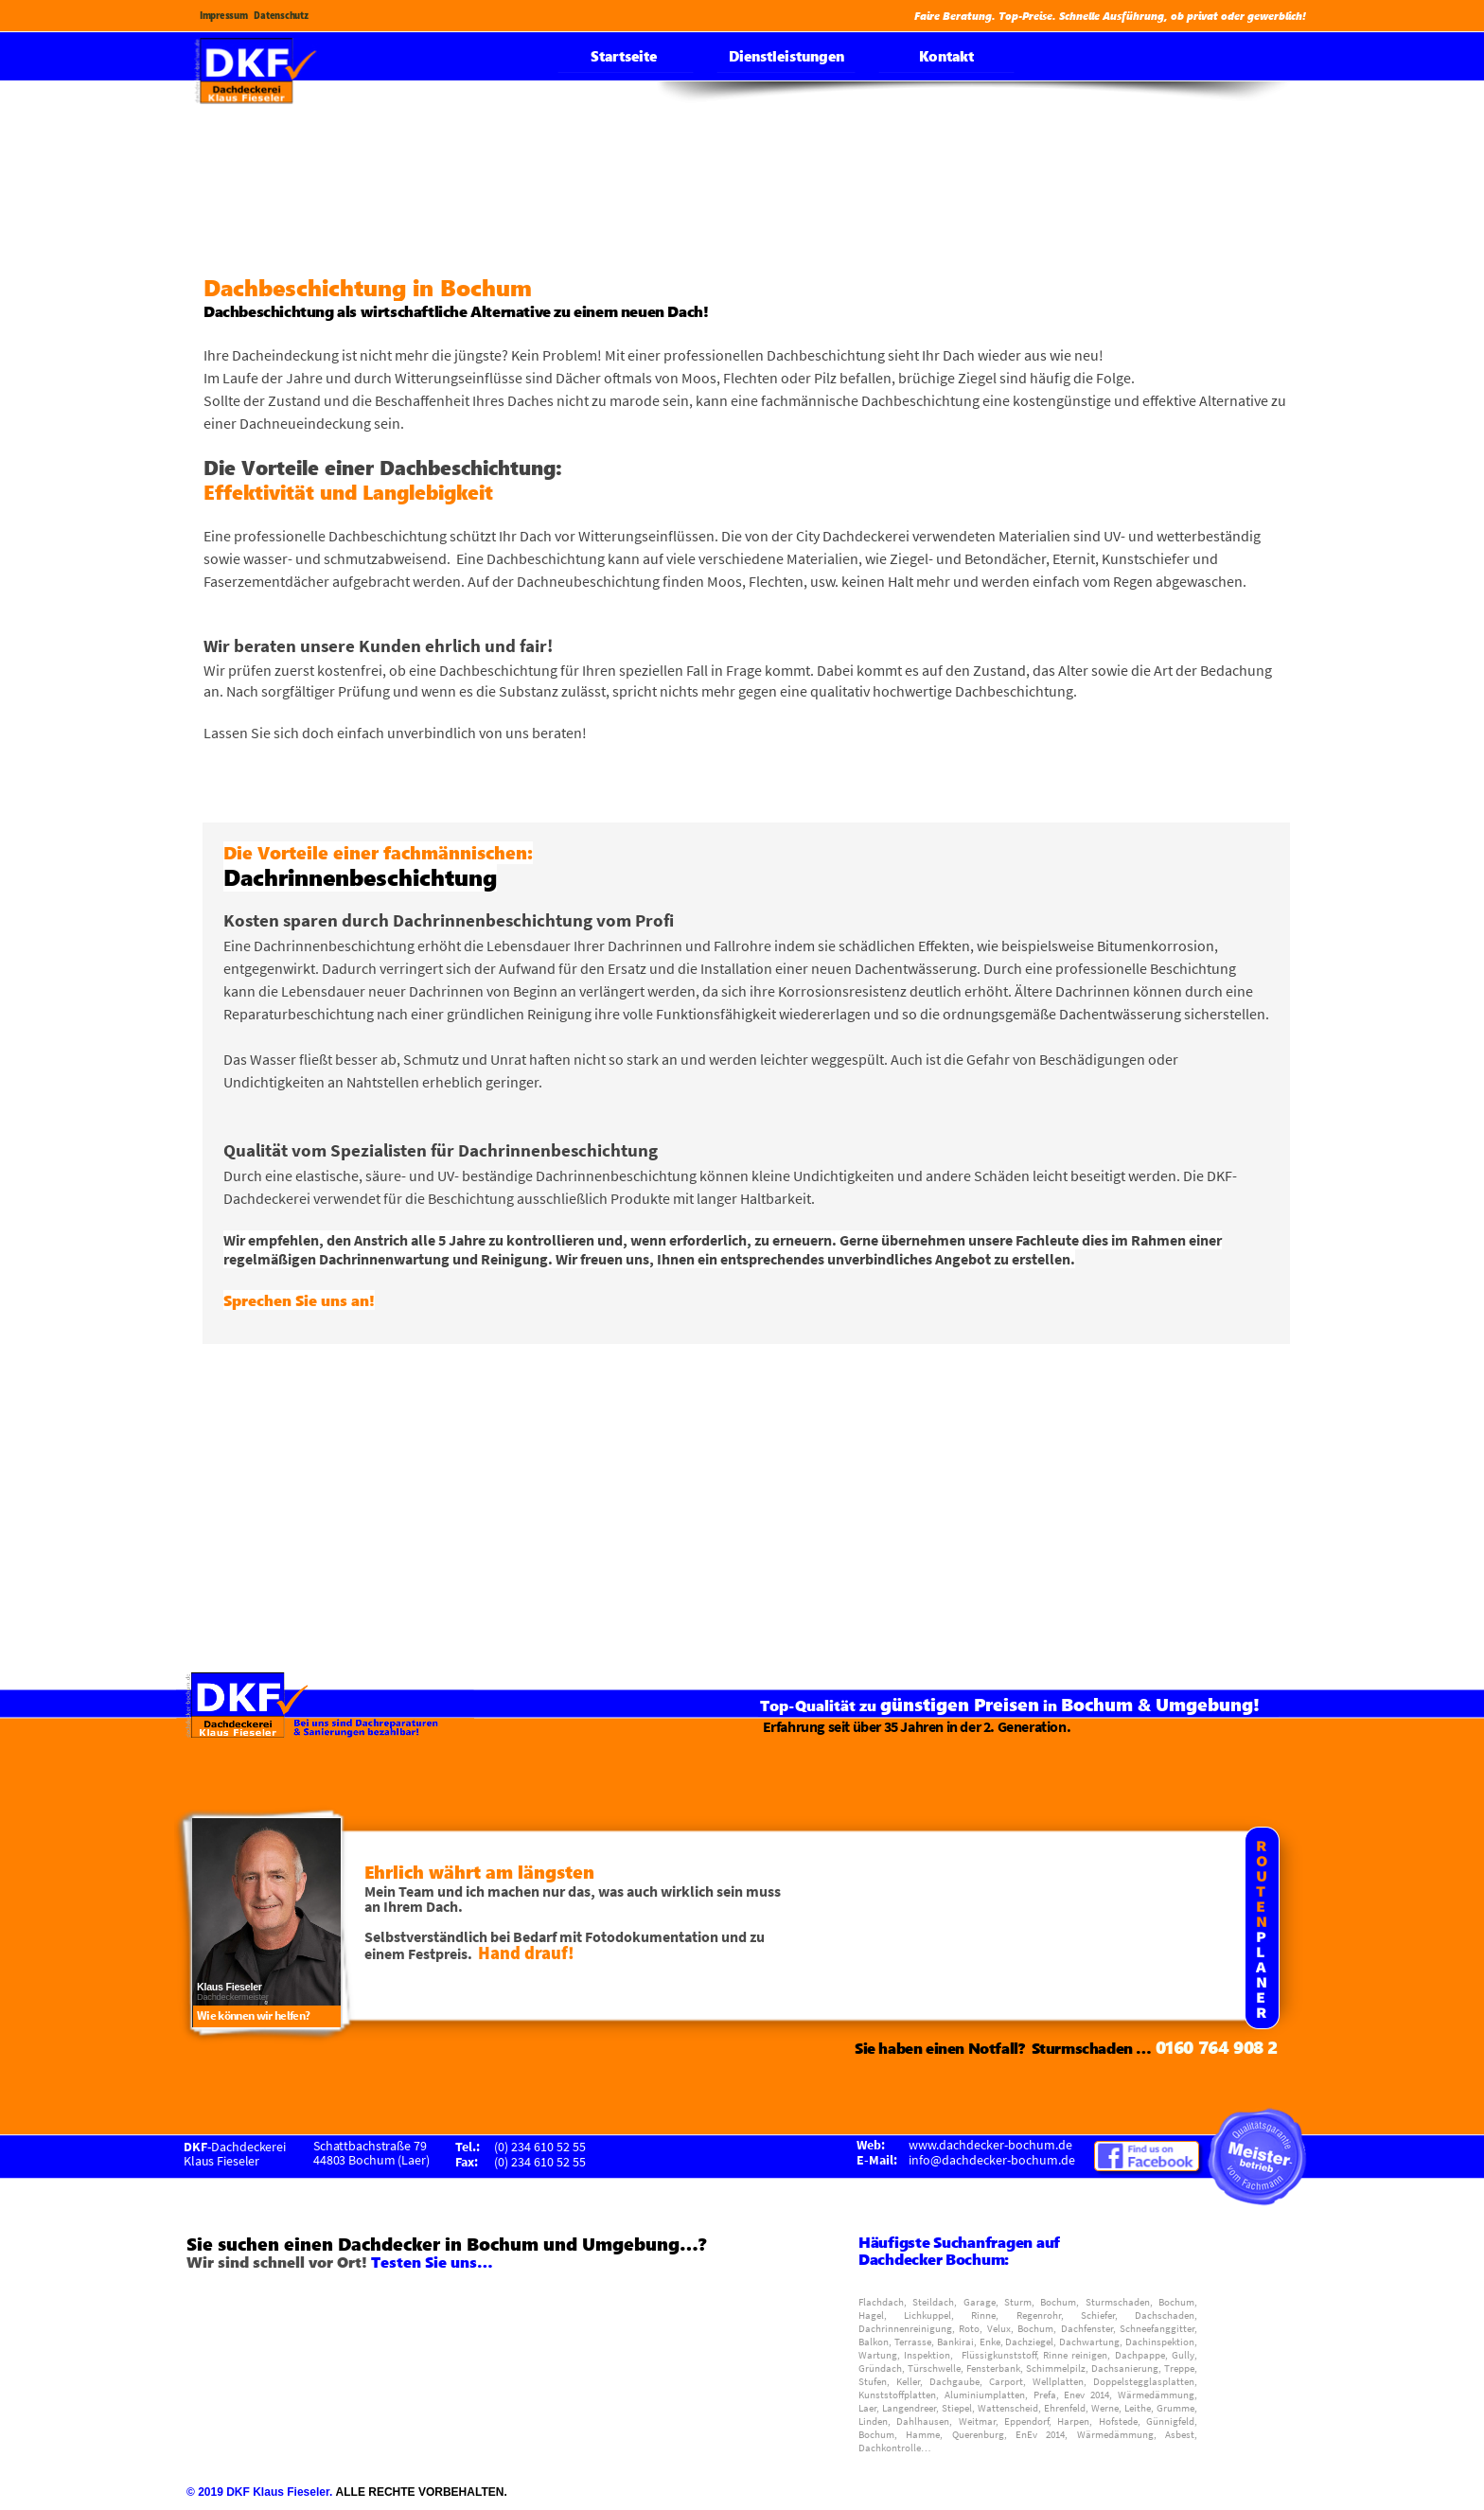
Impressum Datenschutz (256, 15)
